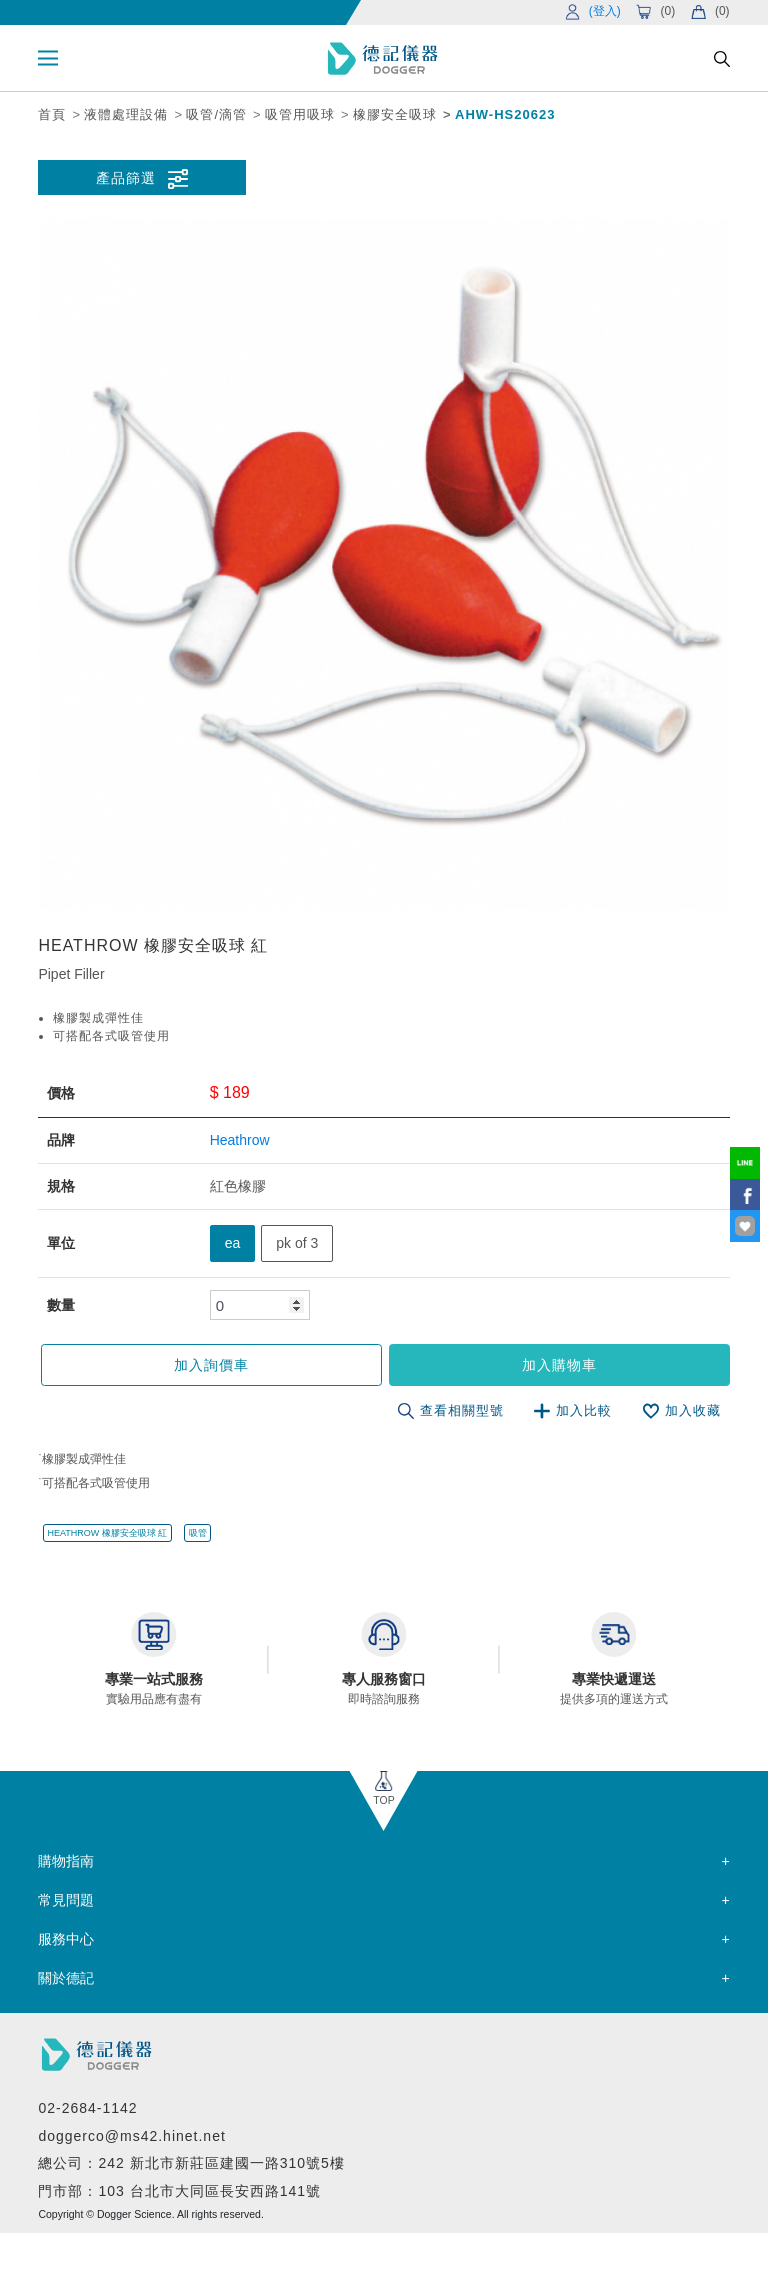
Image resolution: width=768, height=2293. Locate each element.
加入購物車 (559, 1365)
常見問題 (66, 1900)
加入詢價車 (211, 1365)
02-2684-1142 (87, 2108)
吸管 (198, 1533)
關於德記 (66, 1978)
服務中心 (66, 1939)
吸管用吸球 (300, 114)
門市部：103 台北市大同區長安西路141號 (179, 2191)
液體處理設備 (126, 114)
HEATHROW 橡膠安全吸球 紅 (108, 1533)
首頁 (52, 114)
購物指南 (66, 1861)
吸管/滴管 (216, 114)
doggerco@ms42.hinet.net (131, 2136)
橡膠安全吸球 (395, 114)
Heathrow (240, 1140)
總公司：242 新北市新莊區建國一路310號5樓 (191, 2163)
